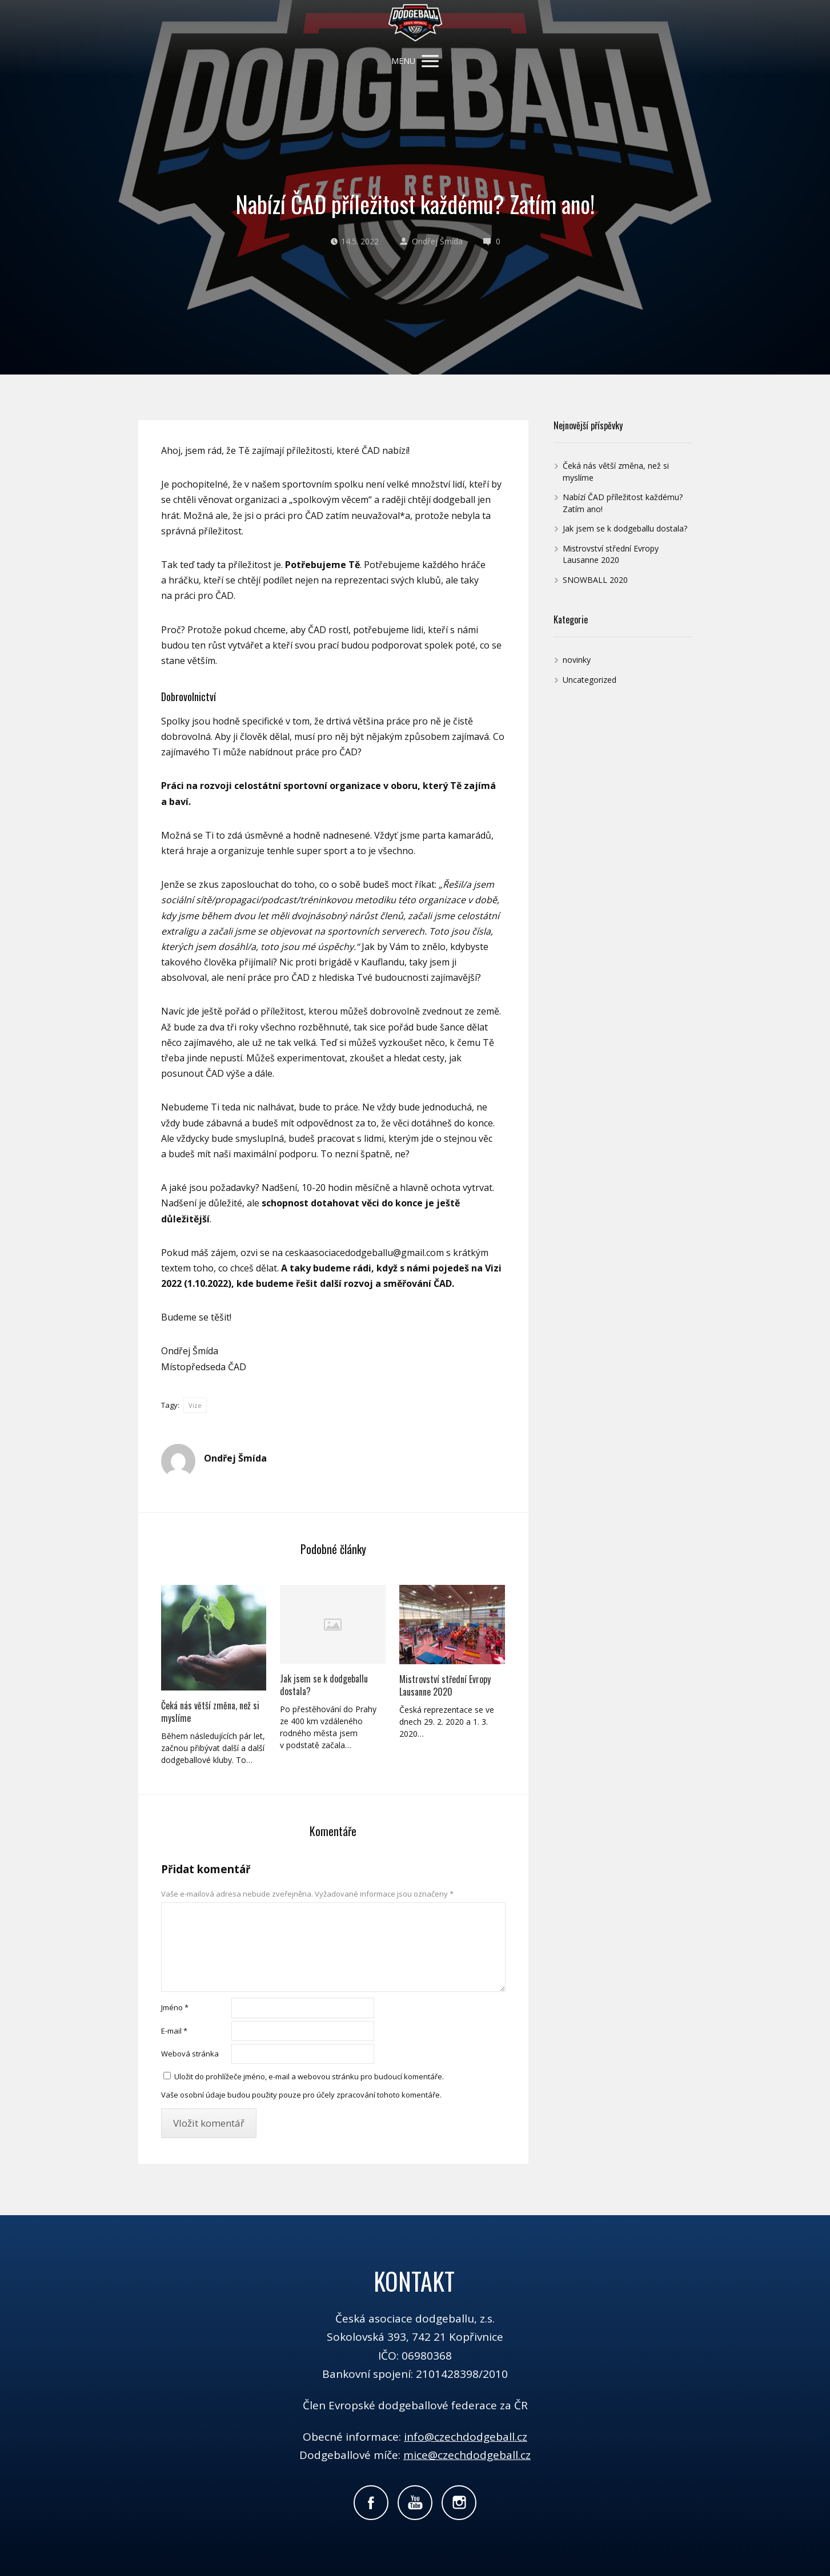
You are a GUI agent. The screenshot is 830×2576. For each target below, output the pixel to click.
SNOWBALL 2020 (595, 579)
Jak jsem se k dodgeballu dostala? (324, 1685)
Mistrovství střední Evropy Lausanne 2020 (445, 1685)
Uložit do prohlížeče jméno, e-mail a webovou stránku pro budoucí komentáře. (309, 2076)
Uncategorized (589, 679)
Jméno (175, 2007)
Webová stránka (190, 2053)
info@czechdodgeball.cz (465, 2436)
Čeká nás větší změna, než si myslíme (210, 1711)
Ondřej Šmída (431, 241)
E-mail (174, 2031)
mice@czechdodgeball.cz (467, 2455)
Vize (195, 1405)
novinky (577, 659)
